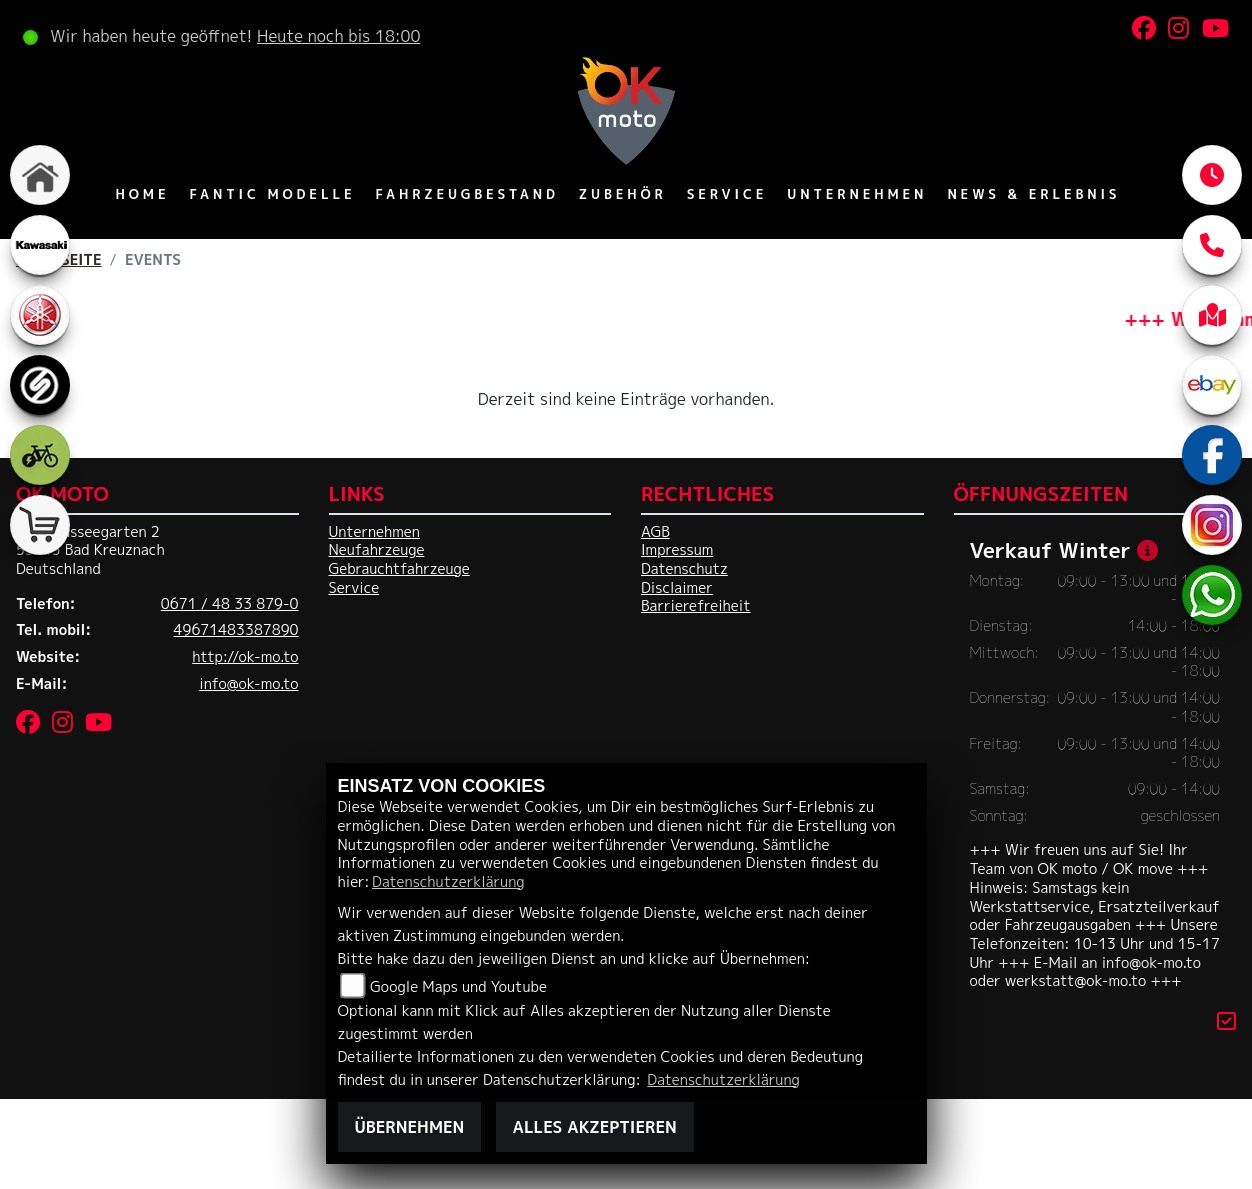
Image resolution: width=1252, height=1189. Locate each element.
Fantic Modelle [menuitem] (272, 194)
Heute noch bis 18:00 (338, 36)
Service (354, 588)
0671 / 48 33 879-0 (230, 604)
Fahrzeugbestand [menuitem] (466, 194)
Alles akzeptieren (595, 1127)
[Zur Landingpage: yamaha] (40, 315)
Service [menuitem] (727, 194)
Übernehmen (410, 1127)
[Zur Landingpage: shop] (40, 525)
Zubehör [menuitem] (623, 194)
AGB (655, 532)
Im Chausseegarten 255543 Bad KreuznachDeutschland (90, 550)
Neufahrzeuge (377, 550)
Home (143, 194)
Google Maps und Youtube (458, 987)
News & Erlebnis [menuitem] (1033, 194)
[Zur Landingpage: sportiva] (40, 385)
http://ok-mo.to (245, 657)
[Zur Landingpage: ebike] (40, 455)
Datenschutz (684, 569)
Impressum (677, 550)
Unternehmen (374, 532)
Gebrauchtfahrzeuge (399, 569)
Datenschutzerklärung (448, 882)
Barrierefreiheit (696, 606)
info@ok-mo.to (248, 684)
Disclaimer (677, 588)
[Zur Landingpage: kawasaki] (40, 245)
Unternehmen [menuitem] (857, 194)
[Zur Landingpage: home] (40, 175)
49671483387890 (236, 630)
